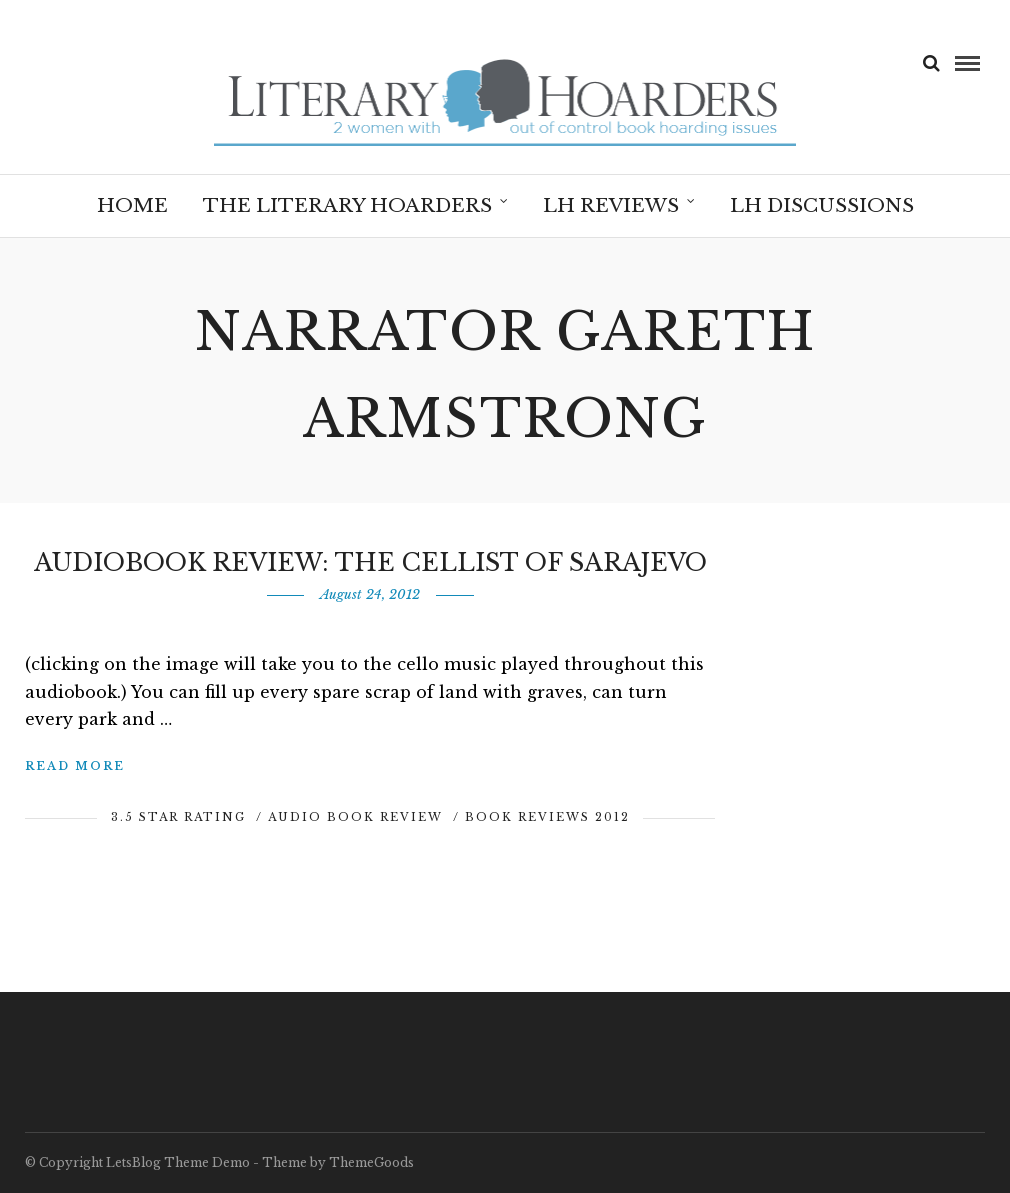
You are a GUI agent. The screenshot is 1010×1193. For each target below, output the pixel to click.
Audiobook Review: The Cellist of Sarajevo (370, 562)
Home (132, 205)
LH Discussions (822, 205)
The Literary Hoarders (347, 205)
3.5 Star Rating (178, 817)
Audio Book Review (355, 817)
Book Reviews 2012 (547, 817)
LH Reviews (611, 205)
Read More (75, 766)
